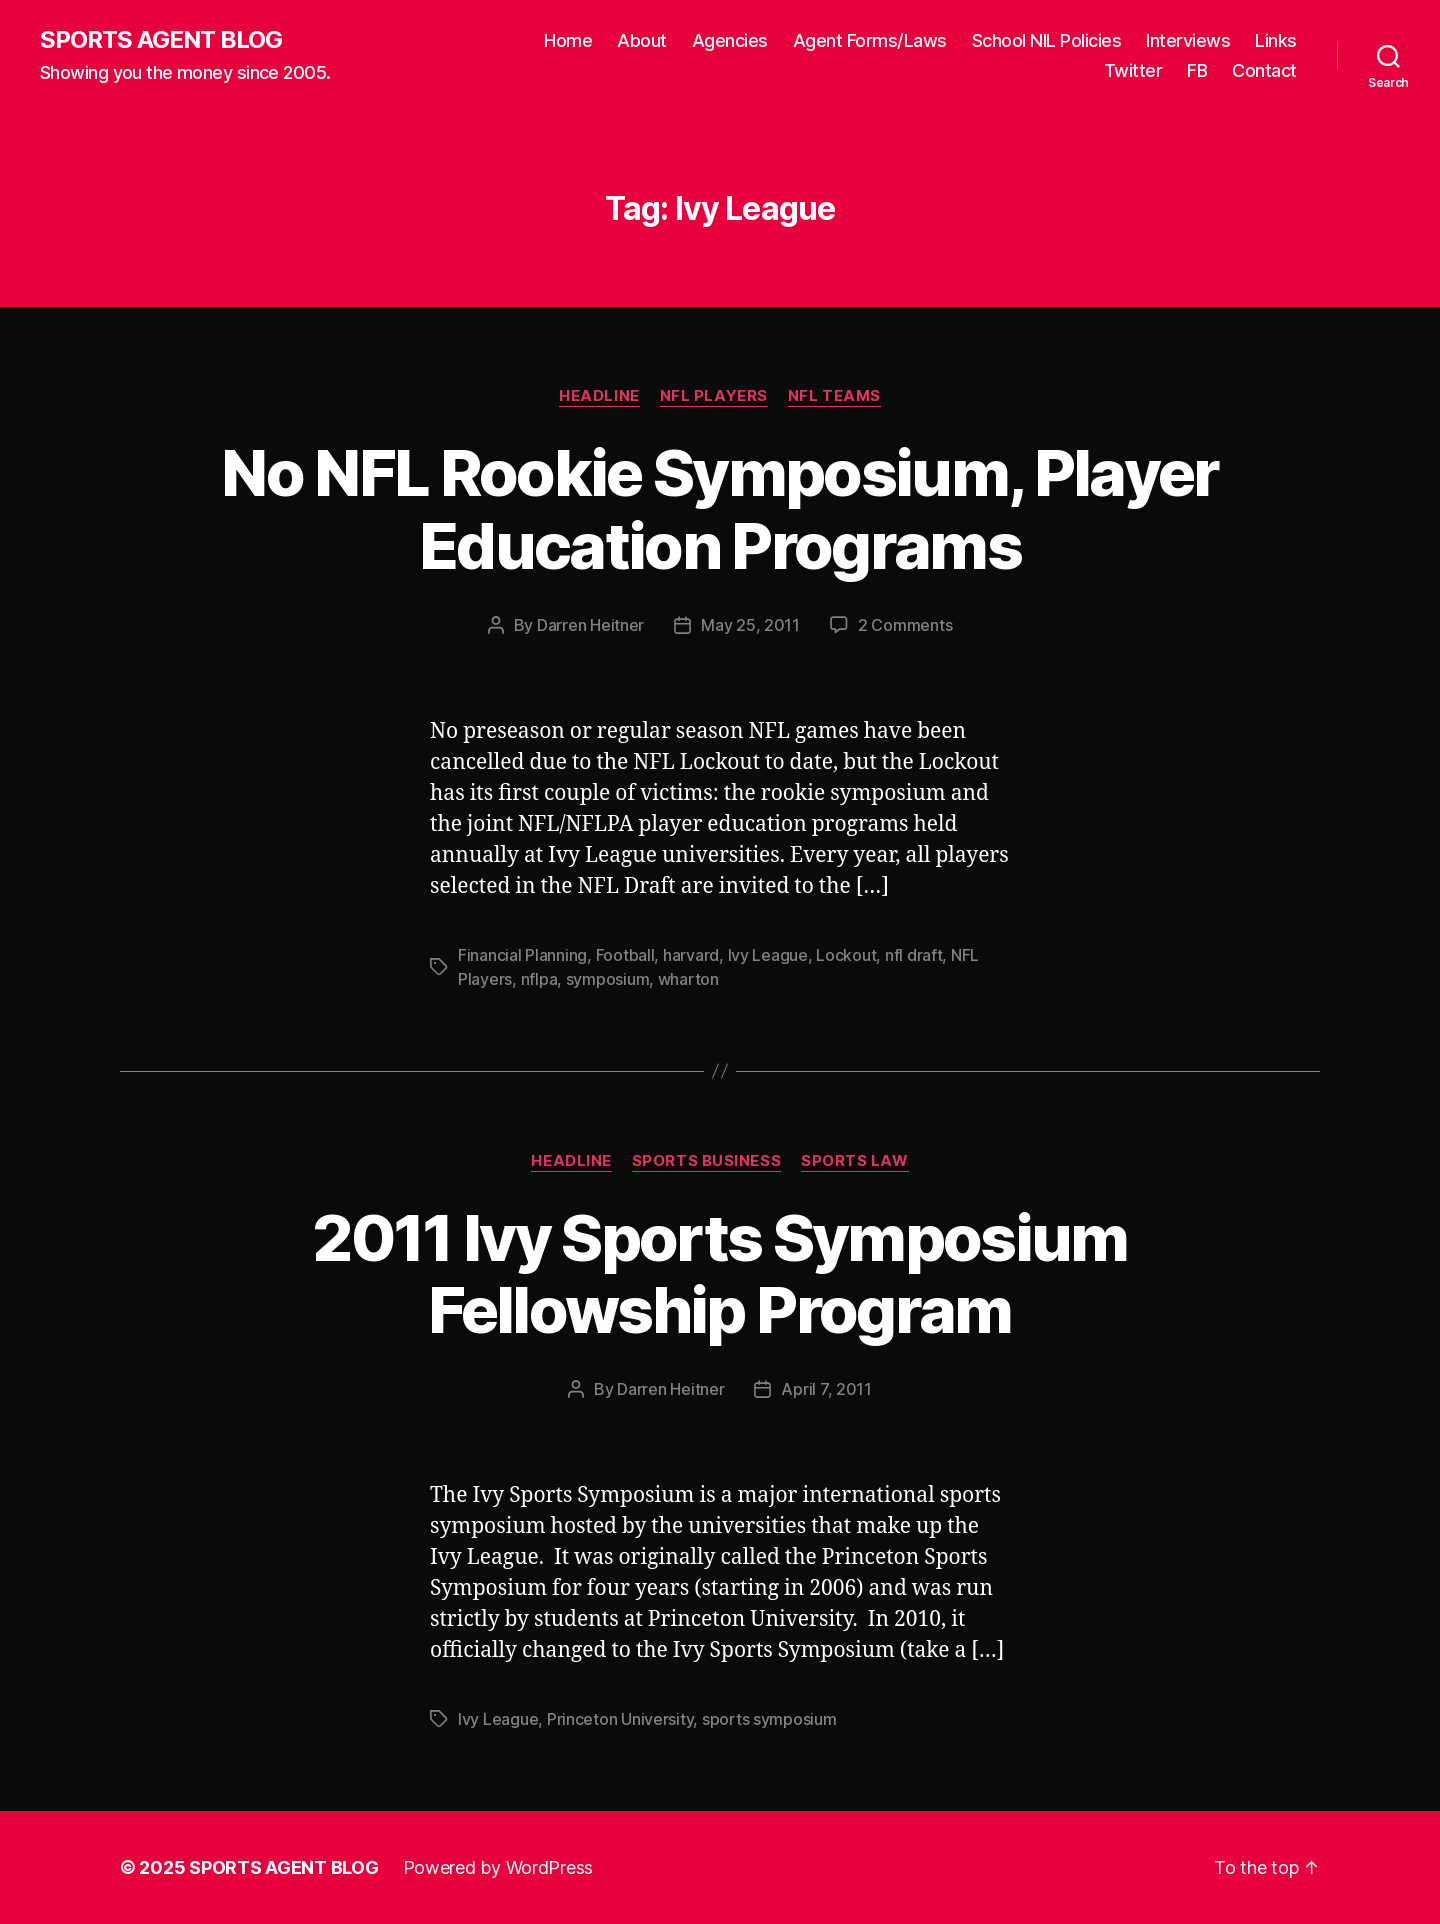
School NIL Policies (1047, 40)
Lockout (846, 955)
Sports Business (706, 1161)
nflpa (539, 979)
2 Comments (905, 625)
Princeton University (620, 1719)
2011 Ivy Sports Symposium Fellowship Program (720, 1274)
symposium (608, 979)
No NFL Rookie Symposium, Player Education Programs (720, 509)
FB (1197, 70)
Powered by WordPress (498, 1867)
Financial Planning (522, 955)
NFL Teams (834, 396)
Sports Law (855, 1161)
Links (1276, 40)
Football (625, 955)
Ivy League (768, 955)
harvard (691, 955)
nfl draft (914, 955)
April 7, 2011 (826, 1389)
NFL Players (714, 396)
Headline (599, 396)
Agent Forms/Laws (870, 40)
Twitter (1133, 70)
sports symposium (769, 1719)
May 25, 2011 (750, 625)
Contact (1264, 70)
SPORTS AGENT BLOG (161, 40)
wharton (688, 979)
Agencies (730, 40)
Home (568, 40)
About (642, 40)
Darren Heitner (590, 625)
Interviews (1188, 40)
